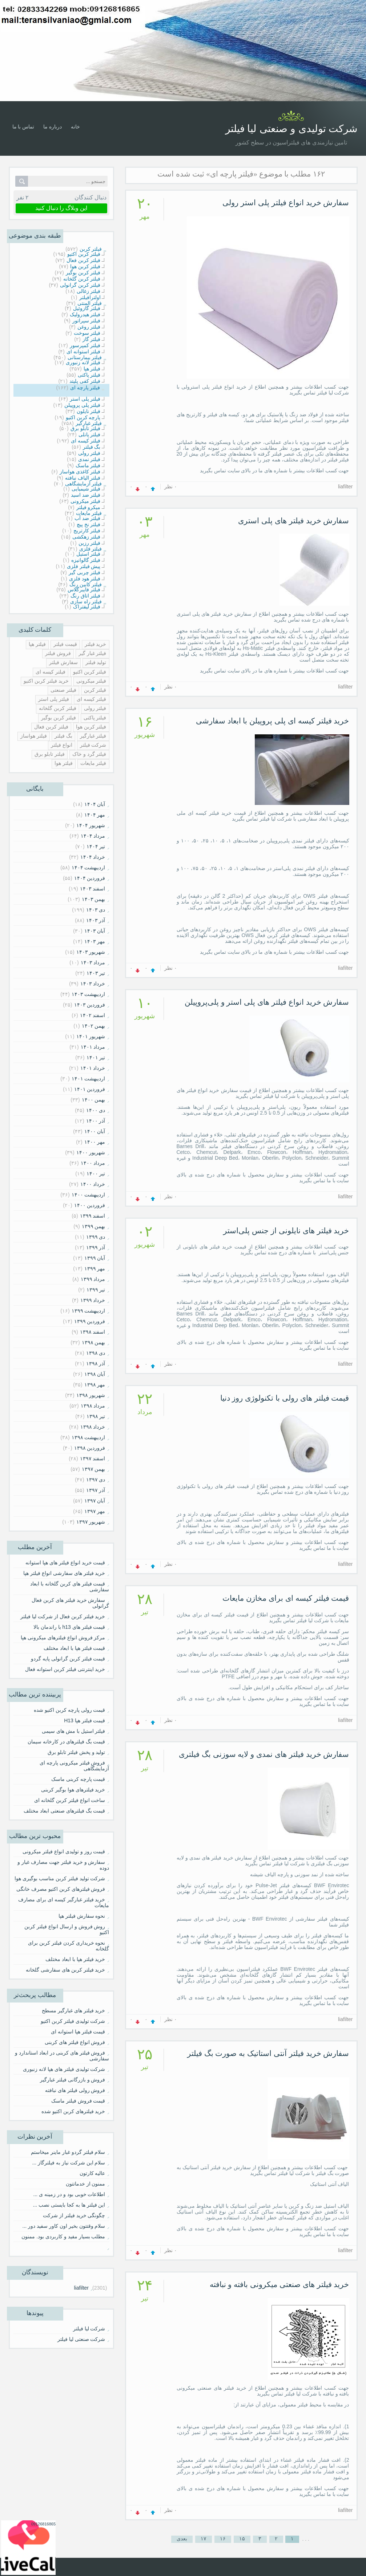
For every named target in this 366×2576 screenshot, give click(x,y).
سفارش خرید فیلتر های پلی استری (293, 520)
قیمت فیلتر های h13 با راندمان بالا (69, 1627)
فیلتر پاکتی (95, 718)
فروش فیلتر (58, 653)
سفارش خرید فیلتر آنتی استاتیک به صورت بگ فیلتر (268, 2053)
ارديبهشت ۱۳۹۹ (88, 1311)
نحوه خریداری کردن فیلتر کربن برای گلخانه (68, 1946)
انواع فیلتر (61, 745)
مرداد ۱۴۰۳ (93, 962)
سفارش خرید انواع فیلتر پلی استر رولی (285, 202)
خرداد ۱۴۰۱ (92, 1068)
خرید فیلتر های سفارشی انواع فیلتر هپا (64, 1573)
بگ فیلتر (63, 736)
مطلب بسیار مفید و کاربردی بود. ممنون (63, 2236)
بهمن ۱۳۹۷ (93, 1469)
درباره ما (52, 127)
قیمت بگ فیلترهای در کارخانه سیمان (66, 1742)
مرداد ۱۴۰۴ (93, 836)
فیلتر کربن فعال (51, 727)
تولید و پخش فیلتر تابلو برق (76, 1752)
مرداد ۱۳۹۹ (93, 1279)
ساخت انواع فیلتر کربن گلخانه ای (69, 1800)
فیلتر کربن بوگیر (58, 718)
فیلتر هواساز (33, 736)
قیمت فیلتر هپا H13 (84, 1720)
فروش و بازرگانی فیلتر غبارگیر (72, 2080)
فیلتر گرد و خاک (89, 754)
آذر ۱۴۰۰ (95, 1121)
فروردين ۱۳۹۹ (89, 1321)
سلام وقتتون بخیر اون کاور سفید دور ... (64, 2226)
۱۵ (242, 2538)
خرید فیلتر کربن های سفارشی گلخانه (65, 1970)
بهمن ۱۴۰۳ (93, 899)
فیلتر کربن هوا (91, 727)
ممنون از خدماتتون (85, 2184)
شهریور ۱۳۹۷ (90, 1522)
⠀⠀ (101, 2247)
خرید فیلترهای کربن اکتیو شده (73, 2111)
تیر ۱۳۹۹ (96, 1290)
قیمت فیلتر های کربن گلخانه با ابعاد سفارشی (69, 1586)
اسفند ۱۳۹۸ (92, 1332)
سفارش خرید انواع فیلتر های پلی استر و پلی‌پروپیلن (267, 1002)
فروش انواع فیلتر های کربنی (75, 2042)
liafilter (81, 2288)
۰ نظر (170, 486)
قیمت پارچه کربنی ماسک (78, 1779)
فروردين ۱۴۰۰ (89, 1205)
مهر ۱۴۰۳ (94, 941)
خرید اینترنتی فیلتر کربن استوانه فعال (65, 1669)
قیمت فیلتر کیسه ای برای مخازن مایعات (285, 1598)
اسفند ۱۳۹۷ (92, 1458)
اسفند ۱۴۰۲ (92, 1015)
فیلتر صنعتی (63, 690)
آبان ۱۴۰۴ (94, 804)
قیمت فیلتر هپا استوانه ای (78, 2032)
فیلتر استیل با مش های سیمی (73, 1731)
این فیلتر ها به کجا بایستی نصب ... (69, 2205)
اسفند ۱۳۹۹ (92, 1216)
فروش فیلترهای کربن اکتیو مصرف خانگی (60, 1889)
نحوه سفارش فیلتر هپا (82, 1916)
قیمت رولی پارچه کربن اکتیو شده (69, 1710)
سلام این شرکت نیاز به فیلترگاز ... (68, 2163)
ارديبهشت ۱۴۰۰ (88, 1195)
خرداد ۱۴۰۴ (92, 857)
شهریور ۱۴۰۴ (90, 825)
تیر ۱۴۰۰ (96, 1173)
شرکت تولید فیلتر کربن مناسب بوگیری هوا (60, 1878)
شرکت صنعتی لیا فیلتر (81, 2339)
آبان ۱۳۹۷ (94, 1501)
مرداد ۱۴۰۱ (93, 1047)
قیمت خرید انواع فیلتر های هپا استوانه (65, 1562)
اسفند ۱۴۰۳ (92, 889)
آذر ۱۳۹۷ (95, 1490)
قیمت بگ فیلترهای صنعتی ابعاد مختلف (64, 1811)
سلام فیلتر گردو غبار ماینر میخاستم (68, 2152)
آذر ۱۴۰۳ (95, 920)
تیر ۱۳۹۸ (96, 1416)
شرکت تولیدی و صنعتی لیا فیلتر (291, 128)
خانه (75, 127)
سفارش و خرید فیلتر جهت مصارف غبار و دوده (63, 1865)
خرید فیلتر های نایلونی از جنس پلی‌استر (286, 1230)
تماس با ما (23, 127)
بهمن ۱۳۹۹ (93, 1226)
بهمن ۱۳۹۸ (93, 1342)
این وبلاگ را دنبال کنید (61, 208)
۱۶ (223, 2538)
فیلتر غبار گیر (92, 653)
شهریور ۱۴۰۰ (90, 1152)
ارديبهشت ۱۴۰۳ (88, 994)
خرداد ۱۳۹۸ (92, 1427)
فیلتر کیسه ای (50, 672)
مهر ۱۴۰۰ (94, 1142)
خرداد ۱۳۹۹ (92, 1300)
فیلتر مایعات (93, 763)
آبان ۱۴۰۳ (94, 931)
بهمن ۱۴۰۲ (93, 1026)
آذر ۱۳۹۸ (95, 1363)
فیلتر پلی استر (53, 699)
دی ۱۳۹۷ (95, 1480)
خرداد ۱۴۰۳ (92, 984)
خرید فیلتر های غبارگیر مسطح (73, 2010)
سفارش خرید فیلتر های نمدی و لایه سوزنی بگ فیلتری (264, 1754)
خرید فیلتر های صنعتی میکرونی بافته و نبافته (279, 2284)
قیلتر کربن (95, 690)
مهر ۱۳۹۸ (94, 1385)
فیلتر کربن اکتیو (89, 672)
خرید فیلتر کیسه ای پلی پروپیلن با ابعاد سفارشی (272, 721)
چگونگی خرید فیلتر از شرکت (74, 2215)
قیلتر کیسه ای (91, 699)
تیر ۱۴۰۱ (96, 1057)
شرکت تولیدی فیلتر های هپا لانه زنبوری (64, 2069)
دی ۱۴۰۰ (95, 1110)
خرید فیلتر (95, 644)
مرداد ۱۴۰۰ (93, 1163)
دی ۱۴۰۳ (95, 910)
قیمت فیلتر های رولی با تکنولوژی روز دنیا (284, 1398)
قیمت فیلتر (65, 644)
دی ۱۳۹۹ (95, 1237)
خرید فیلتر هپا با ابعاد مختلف (75, 1959)
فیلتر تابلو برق (50, 754)
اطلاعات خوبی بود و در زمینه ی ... (69, 2194)
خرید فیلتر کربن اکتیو (46, 681)
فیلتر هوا (64, 763)
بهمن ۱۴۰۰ (93, 1100)
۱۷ (203, 2538)
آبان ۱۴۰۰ (94, 1131)
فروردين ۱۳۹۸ (89, 1448)
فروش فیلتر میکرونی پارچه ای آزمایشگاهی (74, 1765)
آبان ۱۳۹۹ (94, 1258)
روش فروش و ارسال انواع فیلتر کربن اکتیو (66, 1929)
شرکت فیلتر (93, 745)
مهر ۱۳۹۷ (94, 1511)
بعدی (182, 2538)
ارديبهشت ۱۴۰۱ (88, 1078)
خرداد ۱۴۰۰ (92, 1184)
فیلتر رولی (95, 708)
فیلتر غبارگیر (93, 736)
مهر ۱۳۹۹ (94, 1268)
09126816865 (43, 2524)
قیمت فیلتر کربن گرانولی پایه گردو (68, 1659)
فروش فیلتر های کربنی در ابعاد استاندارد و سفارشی (62, 2055)
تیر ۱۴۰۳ (96, 973)
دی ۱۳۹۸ (95, 1353)
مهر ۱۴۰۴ (94, 815)
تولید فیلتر (95, 662)
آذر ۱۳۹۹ (95, 1247)
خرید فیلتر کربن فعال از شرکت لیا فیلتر (62, 1616)
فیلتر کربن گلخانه (57, 708)
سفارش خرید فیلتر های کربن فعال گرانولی (70, 1603)
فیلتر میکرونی (91, 681)
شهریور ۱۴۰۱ (90, 1036)
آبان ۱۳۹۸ (94, 1374)
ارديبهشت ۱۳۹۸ (88, 1437)
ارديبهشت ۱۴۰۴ (88, 867)
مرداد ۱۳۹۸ (93, 1406)
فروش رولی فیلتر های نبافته (75, 2090)
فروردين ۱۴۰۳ (89, 1005)
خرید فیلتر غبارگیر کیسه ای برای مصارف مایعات (63, 1902)
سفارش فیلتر (63, 662)
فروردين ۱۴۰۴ (89, 878)
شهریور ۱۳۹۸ (90, 1395)
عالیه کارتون (92, 2173)
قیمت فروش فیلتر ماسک (78, 2101)
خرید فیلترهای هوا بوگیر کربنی (73, 1790)
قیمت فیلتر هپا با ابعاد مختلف (74, 1648)
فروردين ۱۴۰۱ (89, 1089)
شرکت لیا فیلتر (89, 2328)
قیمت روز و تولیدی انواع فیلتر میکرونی (64, 1851)
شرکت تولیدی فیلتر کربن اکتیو (73, 2021)
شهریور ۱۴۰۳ (90, 952)
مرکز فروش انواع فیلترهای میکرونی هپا (63, 1637)
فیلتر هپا (37, 644)
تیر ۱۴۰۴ (96, 846)
